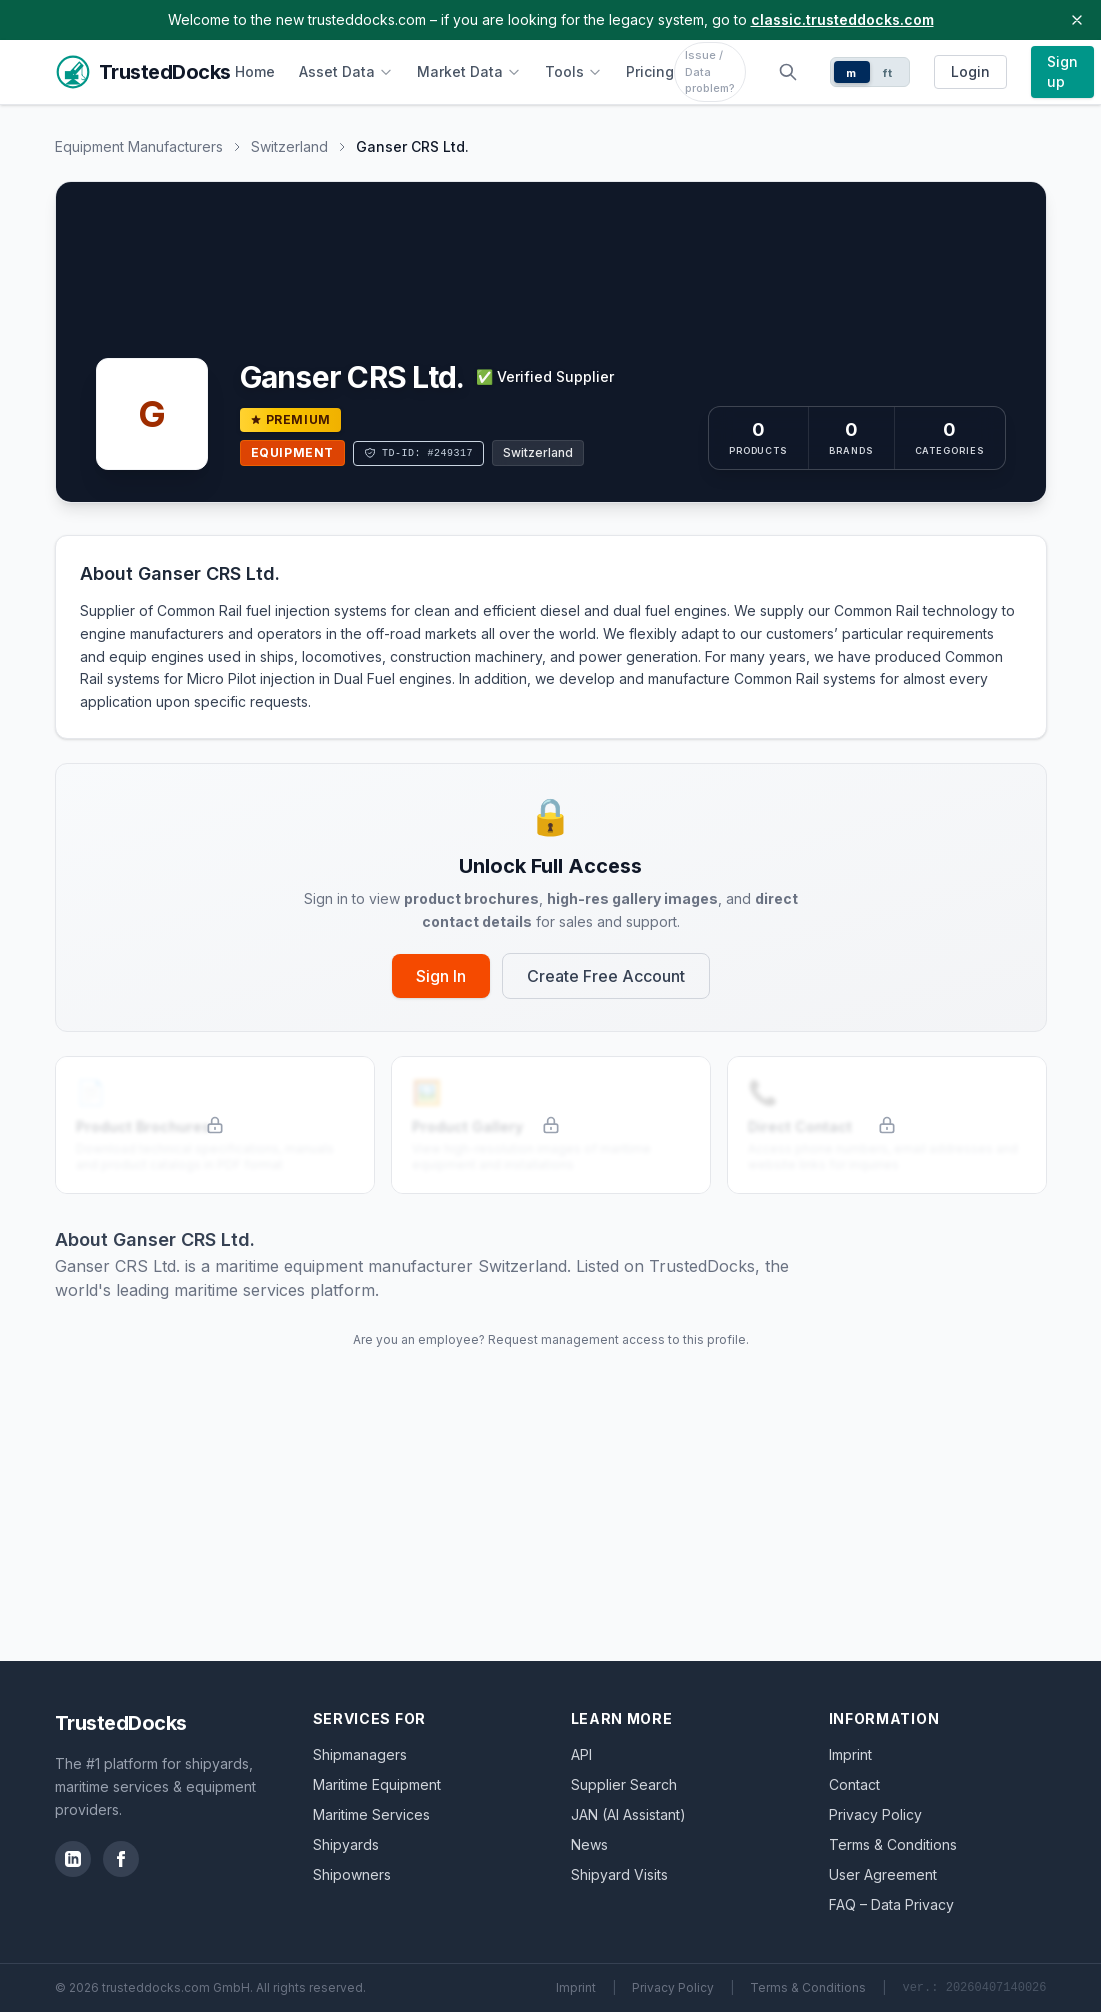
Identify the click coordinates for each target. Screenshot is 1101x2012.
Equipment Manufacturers (139, 146)
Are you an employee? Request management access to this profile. (551, 1339)
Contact (854, 1784)
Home (255, 71)
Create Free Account (606, 976)
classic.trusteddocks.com (842, 19)
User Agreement (883, 1874)
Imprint (850, 1754)
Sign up (1062, 71)
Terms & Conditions (893, 1844)
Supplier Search (624, 1784)
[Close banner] (1077, 20)
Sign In (441, 976)
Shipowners (352, 1874)
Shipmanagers (360, 1754)
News (589, 1844)
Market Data (469, 71)
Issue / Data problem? (710, 71)
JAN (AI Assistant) (628, 1814)
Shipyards (346, 1844)
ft (887, 73)
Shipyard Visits (619, 1874)
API (581, 1754)
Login (970, 71)
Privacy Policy (875, 1814)
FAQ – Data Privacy (891, 1904)
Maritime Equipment (377, 1784)
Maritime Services (371, 1814)
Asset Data (346, 71)
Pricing (650, 71)
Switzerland (289, 146)
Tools (573, 71)
